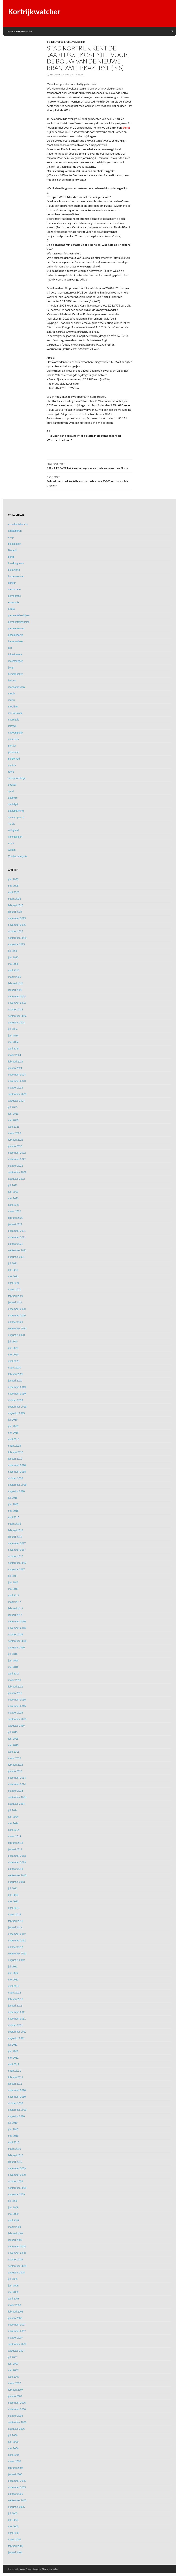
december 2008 (17, 2246)
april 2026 (13, 892)
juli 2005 (13, 2513)
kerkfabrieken (15, 674)
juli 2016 (13, 1654)
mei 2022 (13, 1198)
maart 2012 (14, 1992)
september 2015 (17, 1719)
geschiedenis (15, 635)
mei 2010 (13, 2135)
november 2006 (17, 2409)
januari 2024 (15, 1068)
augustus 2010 (16, 2116)
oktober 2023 (15, 1087)
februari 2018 (15, 1530)
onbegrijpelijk (15, 732)
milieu (11, 700)
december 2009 (17, 2168)
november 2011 (17, 2018)
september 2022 (17, 1172)
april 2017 (13, 1595)
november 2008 (17, 2253)
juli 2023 (13, 1107)
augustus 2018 (16, 1491)
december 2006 (17, 2402)
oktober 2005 (15, 2493)
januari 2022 (15, 1224)
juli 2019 (13, 1419)
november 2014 (17, 1784)
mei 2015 (13, 1745)
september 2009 (17, 2187)
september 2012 (17, 1953)
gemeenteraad (16, 628)
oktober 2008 (15, 2259)
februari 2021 (15, 1296)
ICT (10, 648)
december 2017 (17, 1543)
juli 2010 (13, 2122)
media (11, 693)
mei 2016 (13, 1667)
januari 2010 (15, 2161)
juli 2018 (13, 1497)
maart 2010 (14, 2148)
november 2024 (17, 1003)
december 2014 (17, 1777)
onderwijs (13, 739)
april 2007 (13, 2376)
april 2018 (13, 1517)
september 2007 (17, 2344)
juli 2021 (13, 1263)
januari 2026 (15, 911)
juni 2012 (13, 1973)
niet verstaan (15, 713)
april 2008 (13, 2298)
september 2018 (17, 1484)
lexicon (12, 680)
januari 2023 (15, 1146)
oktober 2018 (15, 1478)
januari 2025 (15, 990)
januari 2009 (15, 2240)
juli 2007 (13, 2357)
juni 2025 (13, 957)
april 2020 (13, 1361)
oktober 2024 (15, 1009)
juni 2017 (13, 1582)
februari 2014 (15, 1842)
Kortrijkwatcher (34, 11)
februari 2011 (15, 2077)
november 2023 (17, 1081)
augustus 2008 (16, 2272)
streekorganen (16, 817)
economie (13, 602)
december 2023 (17, 1074)
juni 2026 (13, 879)
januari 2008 (15, 2318)
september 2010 (17, 2109)
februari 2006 (15, 2467)
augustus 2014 (16, 1803)
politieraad (14, 758)
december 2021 (17, 1230)
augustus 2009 (16, 2194)
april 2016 (13, 1673)
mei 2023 (13, 1120)
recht (11, 771)
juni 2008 (13, 2285)
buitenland (14, 569)
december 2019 (17, 1387)
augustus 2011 (16, 2038)
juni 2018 (13, 1504)
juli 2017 (13, 1575)
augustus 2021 (16, 1256)
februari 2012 (15, 1999)
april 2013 (13, 1908)
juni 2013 (13, 1894)
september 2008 (17, 2266)
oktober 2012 (15, 1947)
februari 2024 (15, 1061)
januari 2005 (15, 2552)
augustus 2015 (16, 1725)
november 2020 (17, 1315)
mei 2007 (13, 2370)
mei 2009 (13, 2213)
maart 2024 (14, 1055)
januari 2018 (15, 1536)
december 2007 (17, 2324)
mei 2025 (13, 963)
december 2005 (17, 2480)
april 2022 (13, 1204)
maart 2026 (14, 898)
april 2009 (13, 2220)
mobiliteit (13, 706)
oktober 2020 (15, 1322)
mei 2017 (13, 1588)
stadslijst (13, 804)
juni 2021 (13, 1269)
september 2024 (17, 1016)
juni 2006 (13, 2441)
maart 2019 (14, 1445)
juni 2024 (13, 1035)
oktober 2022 (15, 1165)
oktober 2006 (15, 2415)
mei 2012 (13, 1979)
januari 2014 (15, 1849)
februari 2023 (15, 1139)
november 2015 (17, 1706)
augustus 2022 (16, 1178)
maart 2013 (14, 1914)
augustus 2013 (16, 1881)
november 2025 (17, 924)
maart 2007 (14, 2383)
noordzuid (13, 719)
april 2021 (13, 1282)
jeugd (11, 667)
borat (11, 556)
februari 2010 (15, 2155)
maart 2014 (14, 1836)
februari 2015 (15, 1764)
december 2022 (17, 1152)
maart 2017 (14, 1602)
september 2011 (17, 2031)
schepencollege (17, 778)
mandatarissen (16, 687)
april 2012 (13, 1986)
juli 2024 (13, 1029)
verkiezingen (15, 836)
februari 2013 (15, 1921)
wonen (12, 849)
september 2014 (17, 1797)
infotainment (15, 654)
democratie (14, 589)
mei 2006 (13, 2448)
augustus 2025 (16, 944)
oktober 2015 (15, 1712)
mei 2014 (13, 1823)
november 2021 (17, 1237)
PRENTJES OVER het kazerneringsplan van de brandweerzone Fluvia (89, 466)
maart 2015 (14, 1758)
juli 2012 (13, 1966)
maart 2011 (14, 2070)
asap (11, 537)
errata (11, 608)
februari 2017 (15, 1608)
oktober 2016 (15, 1634)
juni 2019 (13, 1426)
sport (11, 791)
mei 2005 (13, 2526)
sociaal (12, 784)
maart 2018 (14, 1523)
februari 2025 (15, 983)
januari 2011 (15, 2083)
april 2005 (13, 2533)
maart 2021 (14, 1289)
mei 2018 (13, 1510)
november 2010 (17, 2096)
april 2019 (13, 1439)
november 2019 (17, 1393)
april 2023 (13, 1126)
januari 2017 (15, 1615)
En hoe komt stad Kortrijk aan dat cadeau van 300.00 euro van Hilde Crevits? (89, 481)
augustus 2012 (16, 1960)
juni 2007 (13, 2363)
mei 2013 (13, 1901)
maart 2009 (14, 2227)
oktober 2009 (15, 2181)
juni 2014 (13, 1816)
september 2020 (17, 1328)
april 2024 (13, 1048)
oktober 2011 (15, 2025)
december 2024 (17, 996)
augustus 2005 (16, 2506)
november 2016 (17, 1628)
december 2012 (17, 1934)
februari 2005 (15, 2546)
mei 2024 (13, 1042)
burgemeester (16, 576)
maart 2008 (14, 2305)
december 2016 (17, 1621)
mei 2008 (13, 2292)
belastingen (14, 543)
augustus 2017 (16, 1569)
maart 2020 (14, 1367)
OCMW (12, 726)
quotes (12, 765)
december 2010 (17, 2090)
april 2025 (13, 970)
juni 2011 (13, 2051)
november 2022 (17, 1159)
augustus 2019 (16, 1413)
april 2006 (13, 2454)
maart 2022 (14, 1211)
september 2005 (17, 2500)
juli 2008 (13, 2279)
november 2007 (17, 2331)
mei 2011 (13, 2057)
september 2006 (17, 2422)
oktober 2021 (15, 1243)
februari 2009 (15, 2233)
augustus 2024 (16, 1022)
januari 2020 (15, 1380)
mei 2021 (13, 1276)
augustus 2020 (16, 1335)
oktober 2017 (15, 1556)
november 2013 (17, 1862)
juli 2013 (13, 1888)
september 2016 (17, 1641)
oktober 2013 (15, 1868)
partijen (12, 745)
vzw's (11, 843)
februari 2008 (15, 2311)
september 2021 (17, 1250)
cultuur (12, 582)
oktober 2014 (15, 1790)
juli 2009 (13, 2200)
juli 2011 (13, 2044)
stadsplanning (16, 810)
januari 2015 (15, 1771)
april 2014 (13, 1829)
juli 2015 (13, 1732)
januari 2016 (15, 1693)
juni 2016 (13, 1660)
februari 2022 (15, 1217)
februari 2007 (15, 2389)
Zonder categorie (17, 856)
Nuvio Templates (50, 2569)
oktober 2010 (15, 2103)
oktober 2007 (15, 2337)
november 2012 (17, 1940)
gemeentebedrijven (59, 42)
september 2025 (17, 937)
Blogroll (12, 550)
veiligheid (78, 42)
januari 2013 (15, 1927)
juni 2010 (13, 2129)
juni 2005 (13, 2519)
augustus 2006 (16, 2428)
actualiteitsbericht (18, 524)
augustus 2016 (16, 1647)
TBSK (11, 823)
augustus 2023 (16, 1100)
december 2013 (17, 1855)
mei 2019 (13, 1432)
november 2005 (17, 2487)
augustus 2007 (16, 2350)
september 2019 (17, 1406)
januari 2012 (15, 2005)
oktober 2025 (15, 931)
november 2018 (17, 1471)
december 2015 (17, 1699)
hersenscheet (15, 641)
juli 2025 (13, 950)
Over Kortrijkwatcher (20, 31)
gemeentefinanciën (18, 621)
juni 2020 (13, 1348)
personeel (13, 752)
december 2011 (17, 2012)
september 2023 (17, 1094)
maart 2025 (14, 976)
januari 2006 (15, 2474)
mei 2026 (13, 885)
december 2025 (17, 918)
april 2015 (13, 1751)
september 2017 (17, 1562)
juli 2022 (13, 1185)
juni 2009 (13, 2207)
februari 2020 (15, 1374)
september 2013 (17, 1875)
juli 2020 (13, 1341)
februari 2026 (15, 905)
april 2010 (13, 2142)
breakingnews (16, 563)
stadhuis (13, 797)
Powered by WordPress (19, 2569)
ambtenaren (15, 530)
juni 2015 (13, 1738)
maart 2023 (14, 1133)
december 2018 (17, 1465)
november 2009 (17, 2174)
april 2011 (13, 2064)
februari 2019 (15, 1452)
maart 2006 (14, 2461)
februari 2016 (15, 1686)
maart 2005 (14, 2539)
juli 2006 (13, 2435)
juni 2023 (13, 1113)
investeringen (15, 661)
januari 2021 (15, 1302)
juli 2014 (13, 1810)
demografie (14, 595)
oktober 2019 (15, 1400)
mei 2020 (13, 1354)
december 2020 (17, 1309)
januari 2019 (15, 1458)
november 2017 (17, 1549)
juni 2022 (13, 1191)
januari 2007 (15, 2396)
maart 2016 (14, 1680)
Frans (81, 74)
